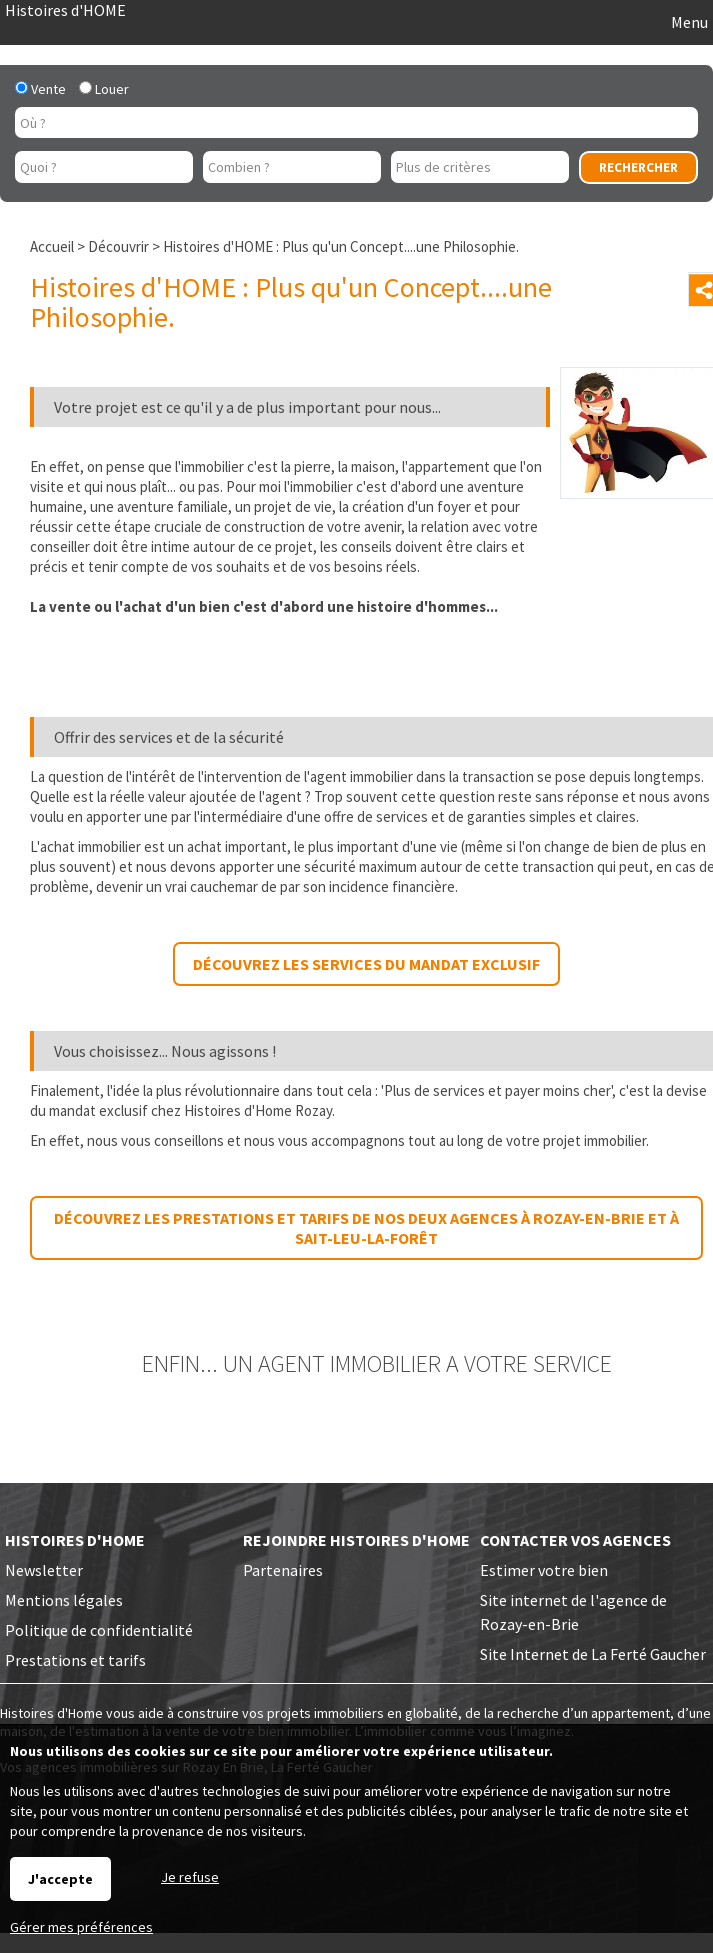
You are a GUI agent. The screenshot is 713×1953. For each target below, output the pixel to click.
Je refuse (190, 1877)
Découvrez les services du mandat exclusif (366, 964)
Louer (104, 89)
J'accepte (60, 1879)
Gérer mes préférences (81, 1927)
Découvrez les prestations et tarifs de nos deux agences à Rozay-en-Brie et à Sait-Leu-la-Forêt (366, 1228)
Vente (40, 89)
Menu (688, 22)
